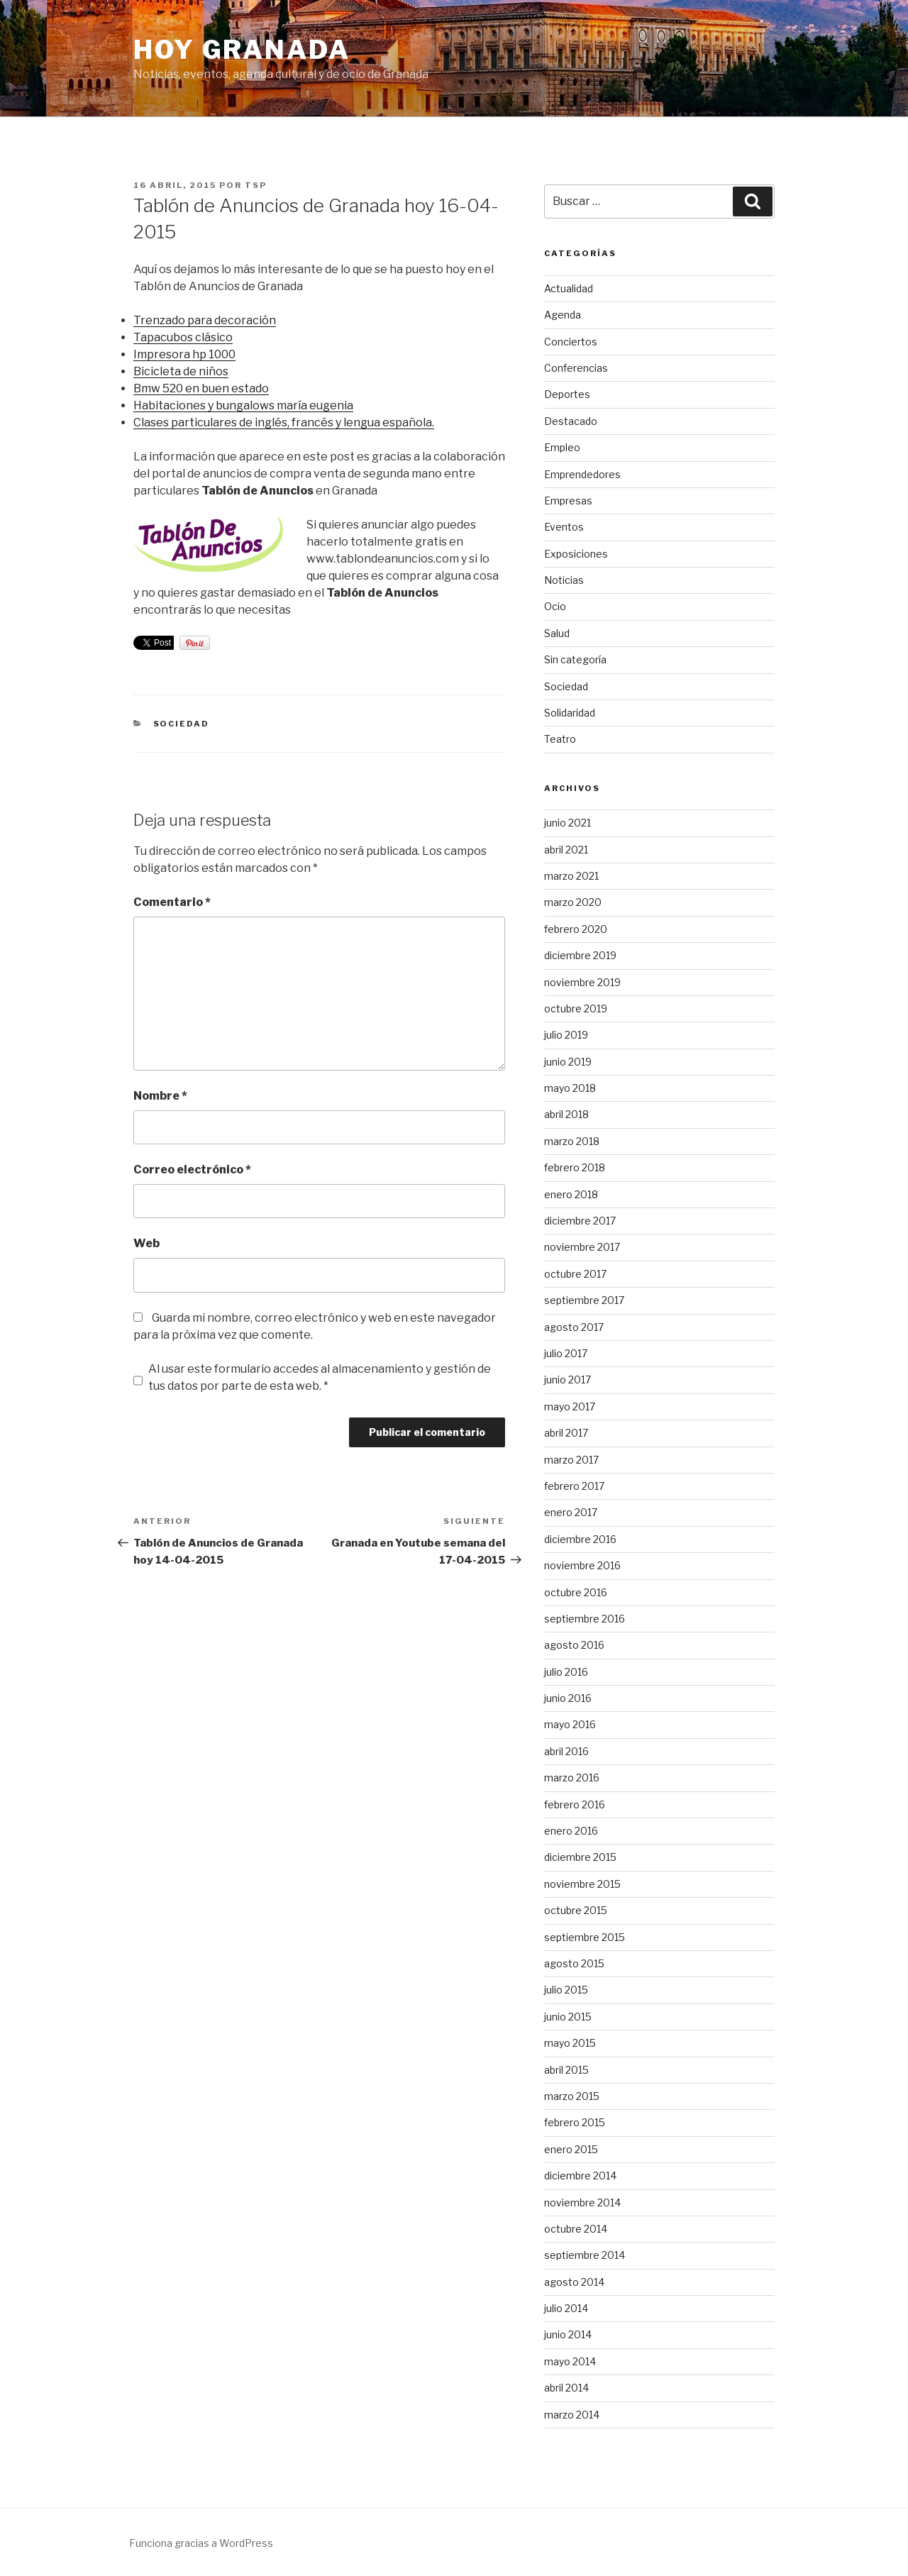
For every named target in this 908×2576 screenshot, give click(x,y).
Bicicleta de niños (180, 371)
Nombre (160, 1095)
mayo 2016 (570, 1724)
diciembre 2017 (580, 1221)
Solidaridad (569, 713)
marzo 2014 (571, 2415)
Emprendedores (582, 474)
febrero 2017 (574, 1486)
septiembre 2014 (584, 2255)
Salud (557, 633)
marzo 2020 (573, 902)
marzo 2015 (571, 2096)
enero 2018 (571, 1194)
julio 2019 (566, 1035)
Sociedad (181, 724)
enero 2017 (570, 1512)
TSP (256, 185)
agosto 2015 (574, 1963)
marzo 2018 (571, 1141)
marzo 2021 (571, 876)
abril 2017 (566, 1433)
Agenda (562, 315)
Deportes (567, 394)
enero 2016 (571, 1831)
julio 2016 (566, 1672)
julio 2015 (566, 1990)
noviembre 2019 (582, 982)
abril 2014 (566, 2388)
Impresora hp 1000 (184, 354)
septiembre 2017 (584, 1300)
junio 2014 (568, 2334)
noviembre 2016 (582, 1565)
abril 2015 (566, 2070)
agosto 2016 (574, 1645)
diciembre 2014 (580, 2175)
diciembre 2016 (580, 1539)
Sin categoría (575, 659)
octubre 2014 (575, 2229)
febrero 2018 (574, 1167)
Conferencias (576, 368)
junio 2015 (568, 2017)
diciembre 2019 (580, 955)
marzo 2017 (571, 1460)
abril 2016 (566, 1751)
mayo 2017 (569, 1406)
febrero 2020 (575, 929)
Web (146, 1243)
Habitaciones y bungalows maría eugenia (243, 405)
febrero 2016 (574, 1804)
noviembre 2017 (582, 1247)
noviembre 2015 (582, 1884)
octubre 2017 (575, 1274)
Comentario (172, 902)
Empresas (568, 500)
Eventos (564, 527)
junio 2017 (567, 1379)
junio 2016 (568, 1698)
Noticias (564, 580)
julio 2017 (565, 1353)
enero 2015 (571, 2149)
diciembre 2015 (580, 1857)
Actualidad (568, 288)
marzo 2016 (571, 1777)
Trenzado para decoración (204, 320)
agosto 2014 (574, 2282)
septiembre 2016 (584, 1619)
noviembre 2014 (582, 2202)
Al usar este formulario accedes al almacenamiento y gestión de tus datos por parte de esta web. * (319, 1377)
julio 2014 (566, 2308)
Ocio (555, 606)
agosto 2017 (574, 1327)
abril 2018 (566, 1114)
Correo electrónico (192, 1169)
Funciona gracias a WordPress (201, 2543)
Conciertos (570, 342)
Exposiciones (576, 554)
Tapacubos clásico (183, 337)
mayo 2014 (570, 2361)
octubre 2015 (575, 1910)
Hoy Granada (241, 49)
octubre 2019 (575, 1008)
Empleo (562, 447)
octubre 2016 (575, 1592)
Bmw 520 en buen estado (201, 388)
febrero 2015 (574, 2122)
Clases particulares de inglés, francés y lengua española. (283, 422)
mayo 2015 (570, 2043)
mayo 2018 (570, 1088)
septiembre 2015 (584, 1937)
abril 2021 (566, 850)
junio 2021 (567, 823)
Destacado (570, 421)
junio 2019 (568, 1062)
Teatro (560, 739)
